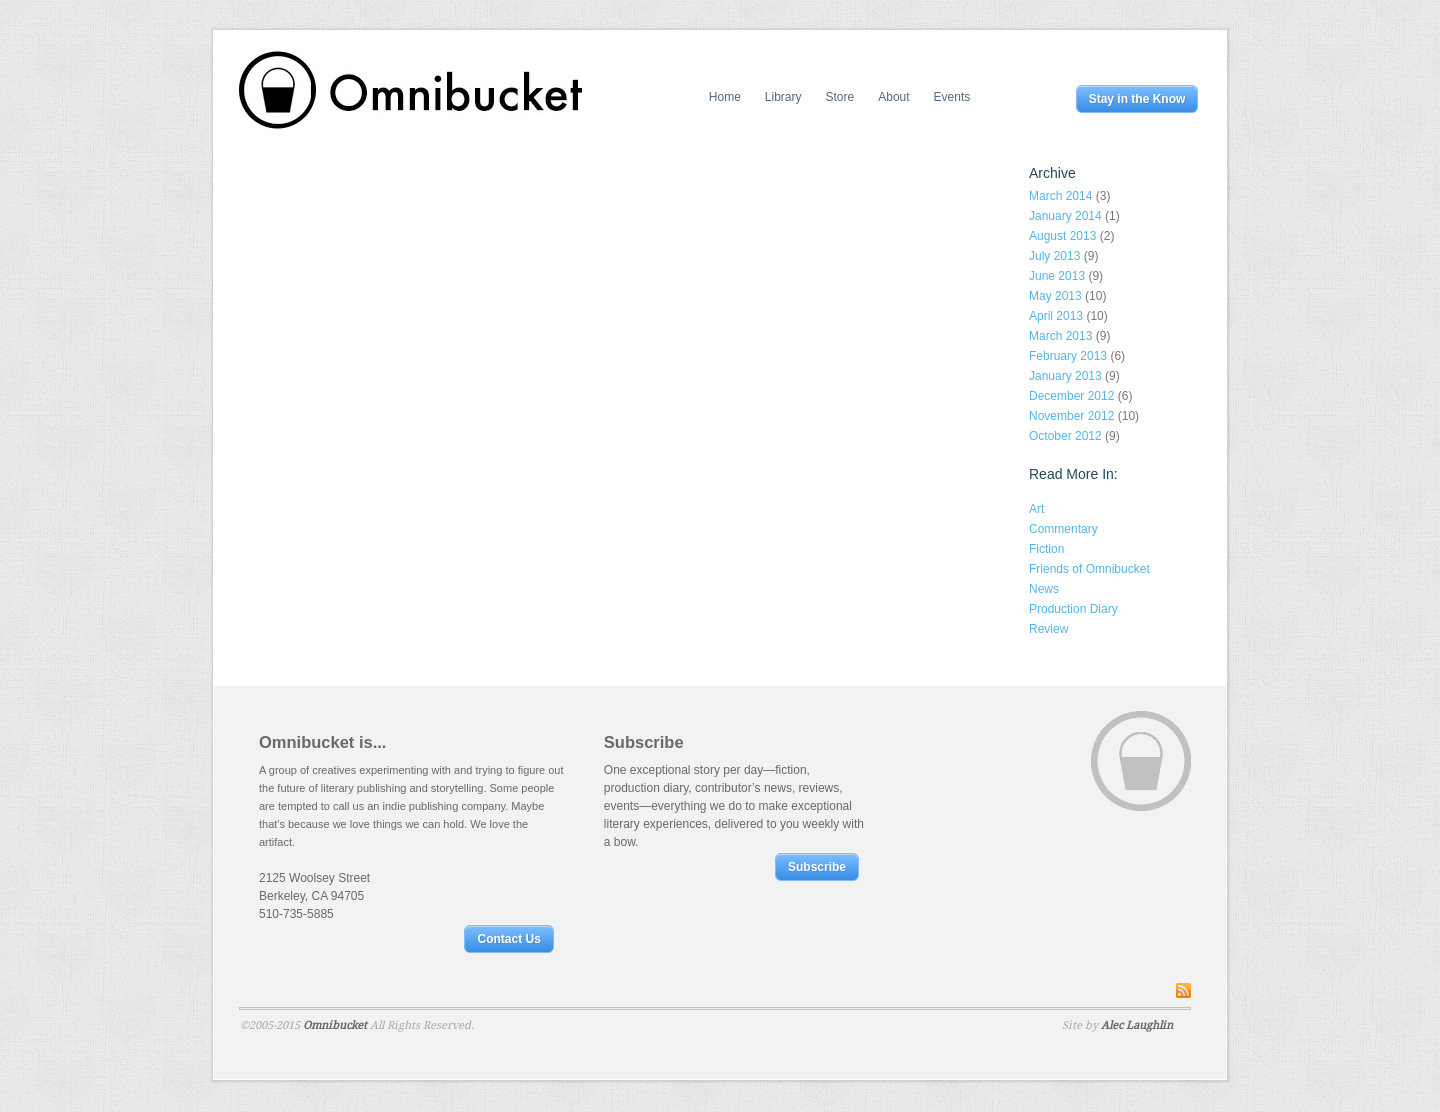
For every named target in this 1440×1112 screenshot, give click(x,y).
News (1044, 589)
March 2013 (1060, 336)
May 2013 (1055, 296)
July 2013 (1054, 256)
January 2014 (1065, 216)
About (893, 97)
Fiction (1046, 549)
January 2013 (1065, 376)
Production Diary (1073, 609)
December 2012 (1071, 396)
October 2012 (1065, 436)
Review (1048, 629)
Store (840, 97)
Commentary (1063, 529)
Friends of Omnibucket (1089, 569)
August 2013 (1062, 236)
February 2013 (1068, 356)
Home (725, 97)
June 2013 (1057, 276)
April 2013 (1056, 316)
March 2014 (1060, 196)
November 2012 (1071, 416)
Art (1036, 509)
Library (783, 97)
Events (952, 97)
